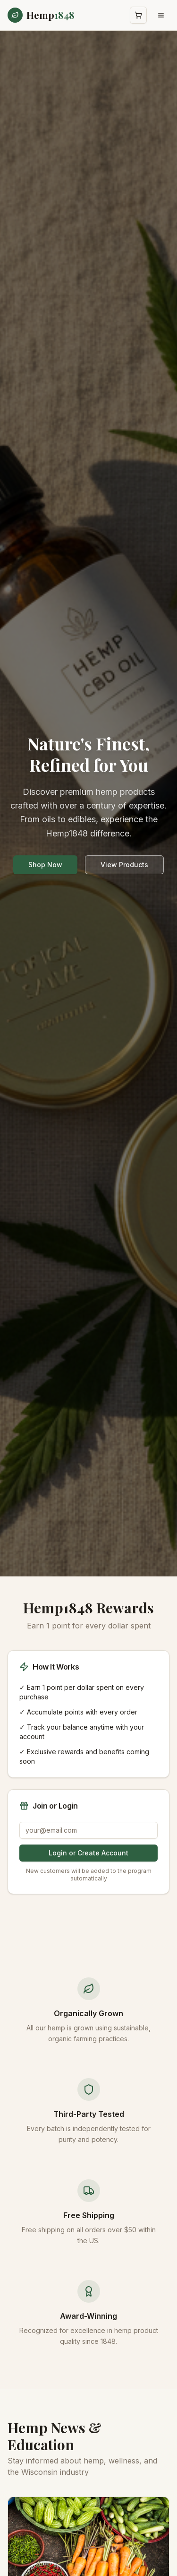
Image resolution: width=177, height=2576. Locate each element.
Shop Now (45, 865)
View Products (124, 865)
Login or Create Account (88, 1853)
